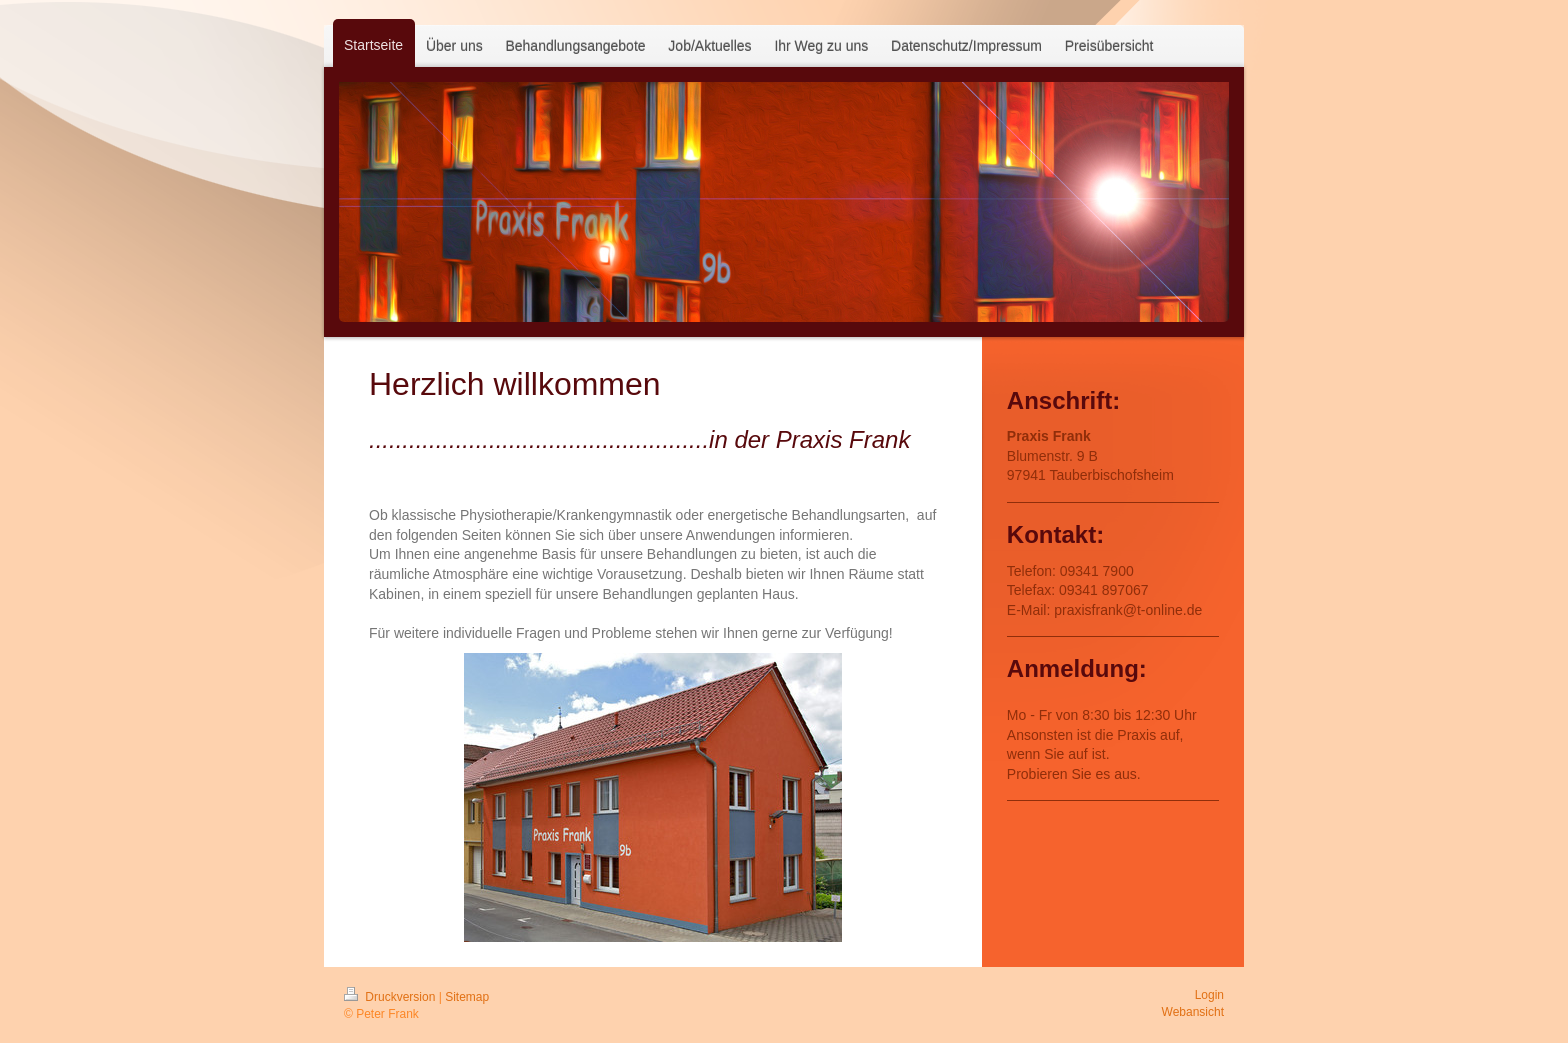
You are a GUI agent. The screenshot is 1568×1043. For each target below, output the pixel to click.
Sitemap (467, 997)
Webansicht (1193, 1012)
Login (1209, 995)
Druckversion (391, 997)
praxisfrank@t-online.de (1128, 610)
